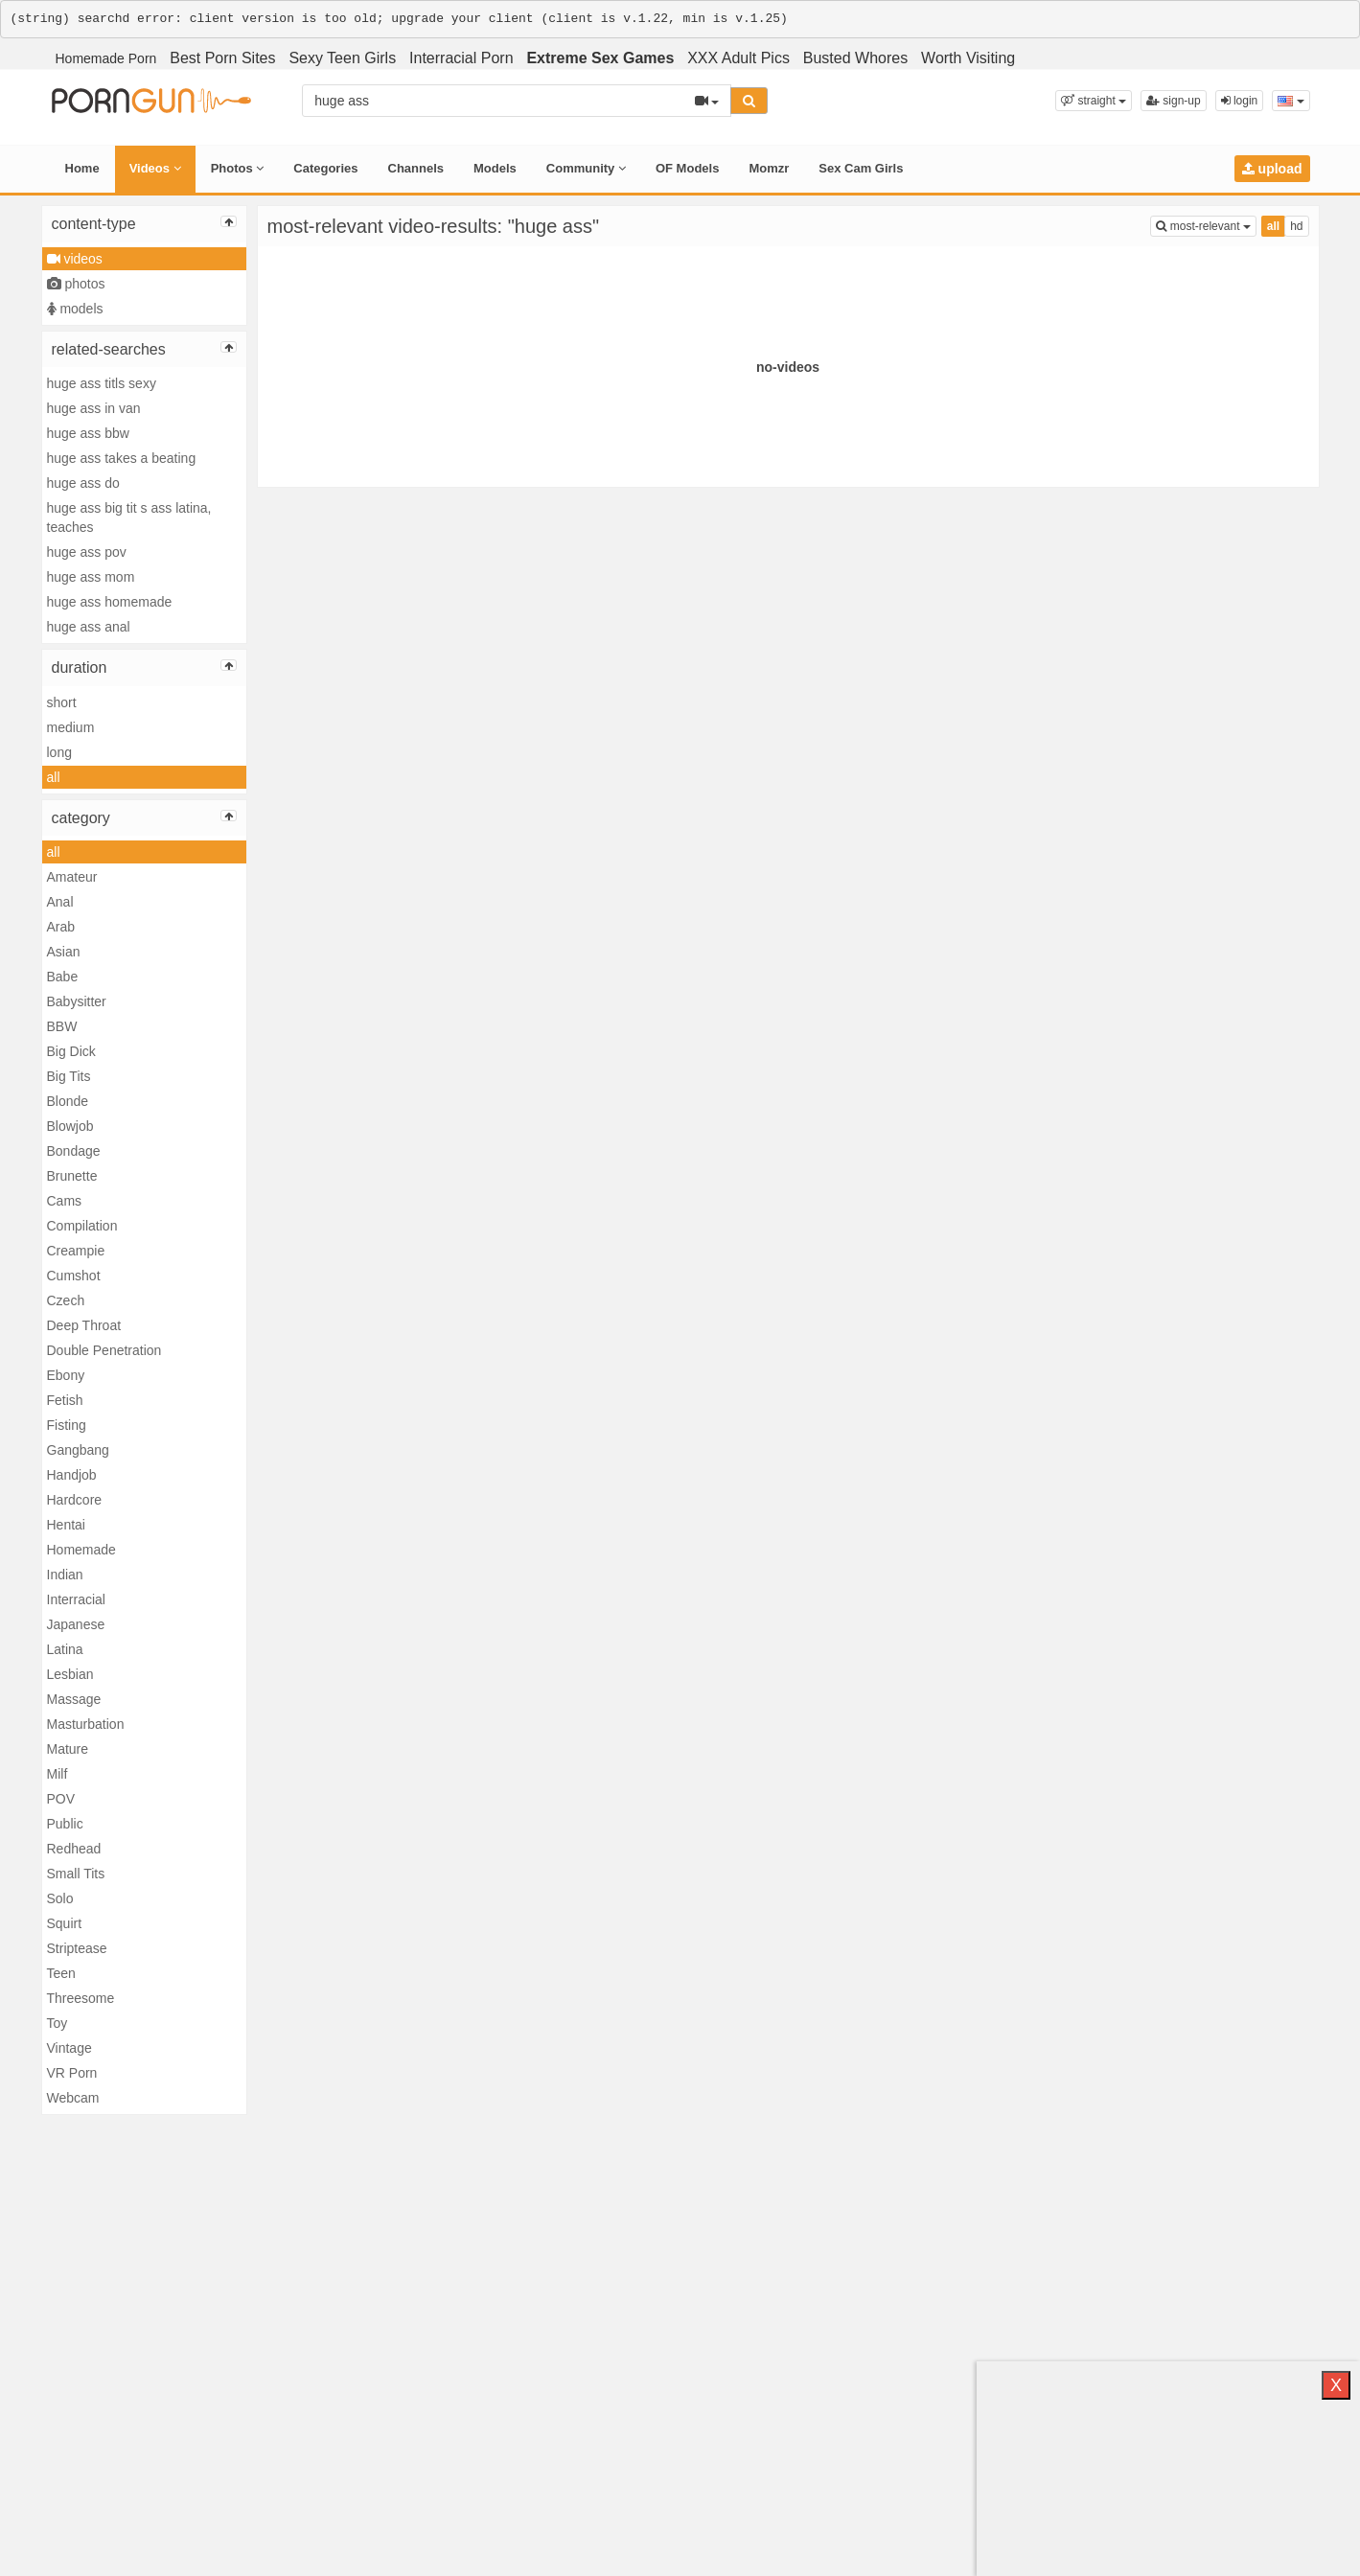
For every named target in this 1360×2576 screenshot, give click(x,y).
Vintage (69, 2048)
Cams (64, 1200)
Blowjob (70, 1126)
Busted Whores (855, 58)
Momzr (769, 168)
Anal (60, 901)
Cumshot (74, 1275)
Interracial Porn (461, 58)
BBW (62, 1026)
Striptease (77, 1948)
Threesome (81, 1998)
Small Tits (76, 1873)
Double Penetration (104, 1350)
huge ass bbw (88, 433)
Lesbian (70, 1674)
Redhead (74, 1848)
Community (586, 168)
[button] (1093, 100)
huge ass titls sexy (101, 383)
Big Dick (71, 1051)
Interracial (76, 1599)
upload (1272, 168)
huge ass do (83, 483)
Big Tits (69, 1076)
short (62, 702)
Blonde (68, 1101)
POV (61, 1798)
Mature (68, 1749)
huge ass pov (87, 552)
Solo (60, 1898)
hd (1296, 226)
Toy (57, 2023)
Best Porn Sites (222, 58)
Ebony (66, 1375)
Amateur (72, 877)
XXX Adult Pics (738, 58)
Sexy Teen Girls (342, 58)
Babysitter (76, 1001)
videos (75, 258)
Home (82, 168)
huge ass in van (94, 408)
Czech (66, 1300)
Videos (155, 168)
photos (76, 283)
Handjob (72, 1475)
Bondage (74, 1151)
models (75, 308)
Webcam (73, 2097)
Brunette (72, 1176)
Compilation (82, 1225)
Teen (61, 1973)
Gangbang (78, 1450)
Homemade (81, 1549)
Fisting (66, 1425)
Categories (325, 168)
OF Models (687, 168)
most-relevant (1206, 225)
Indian (65, 1574)
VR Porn (72, 2073)
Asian (64, 951)
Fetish (65, 1400)
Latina (65, 1649)
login (1239, 100)
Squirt (64, 1923)
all (53, 777)
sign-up (1173, 100)
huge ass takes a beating (121, 458)
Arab (61, 926)
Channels (416, 168)
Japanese (76, 1624)
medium (71, 727)
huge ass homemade (110, 602)
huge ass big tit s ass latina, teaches (129, 517)
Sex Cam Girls (860, 168)
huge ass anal (88, 626)
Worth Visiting (968, 58)
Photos (238, 168)
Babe (63, 976)
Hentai (66, 1524)
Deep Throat (84, 1325)
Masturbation (86, 1724)
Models (495, 168)
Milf (57, 1774)
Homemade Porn (106, 58)
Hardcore (75, 1499)
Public (65, 1823)
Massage (74, 1699)
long (59, 752)
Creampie (76, 1250)
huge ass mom (91, 577)
